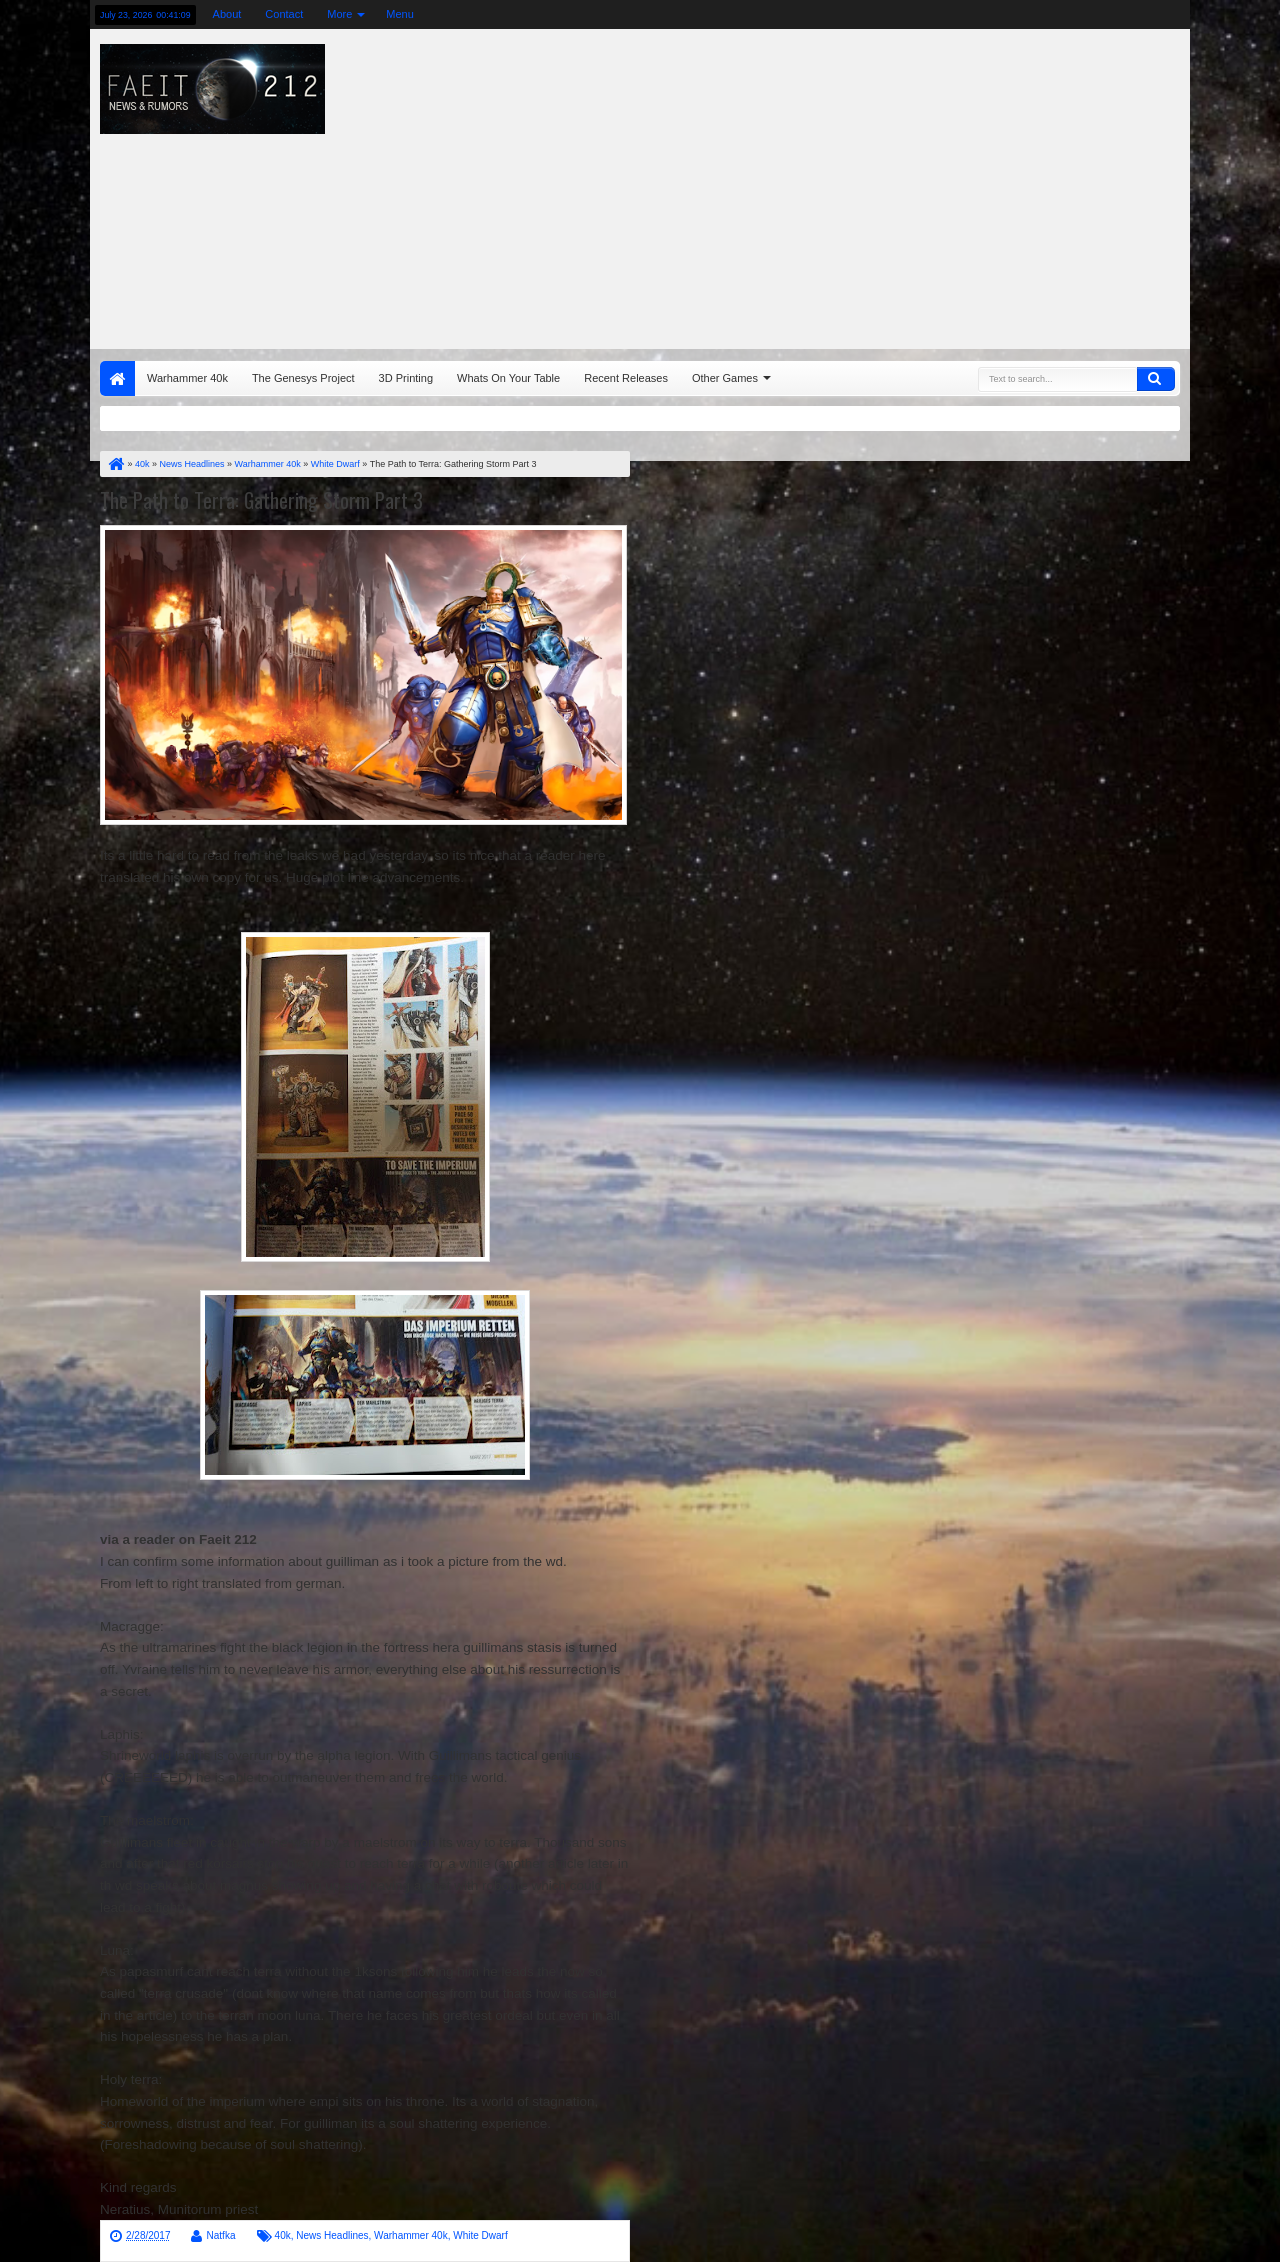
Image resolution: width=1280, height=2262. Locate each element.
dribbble (1151, 14)
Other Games (725, 378)
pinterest (1177, 14)
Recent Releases (626, 378)
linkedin (1125, 14)
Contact (284, 14)
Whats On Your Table (508, 378)
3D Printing (406, 378)
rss (1099, 14)
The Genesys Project (303, 378)
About (227, 14)
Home (117, 378)
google (1073, 14)
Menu (400, 14)
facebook (1047, 14)
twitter (1021, 14)
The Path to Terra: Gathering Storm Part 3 (261, 500)
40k (283, 2235)
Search (1156, 379)
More (339, 14)
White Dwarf (480, 2235)
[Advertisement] (866, 184)
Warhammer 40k (187, 378)
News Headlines (332, 2235)
